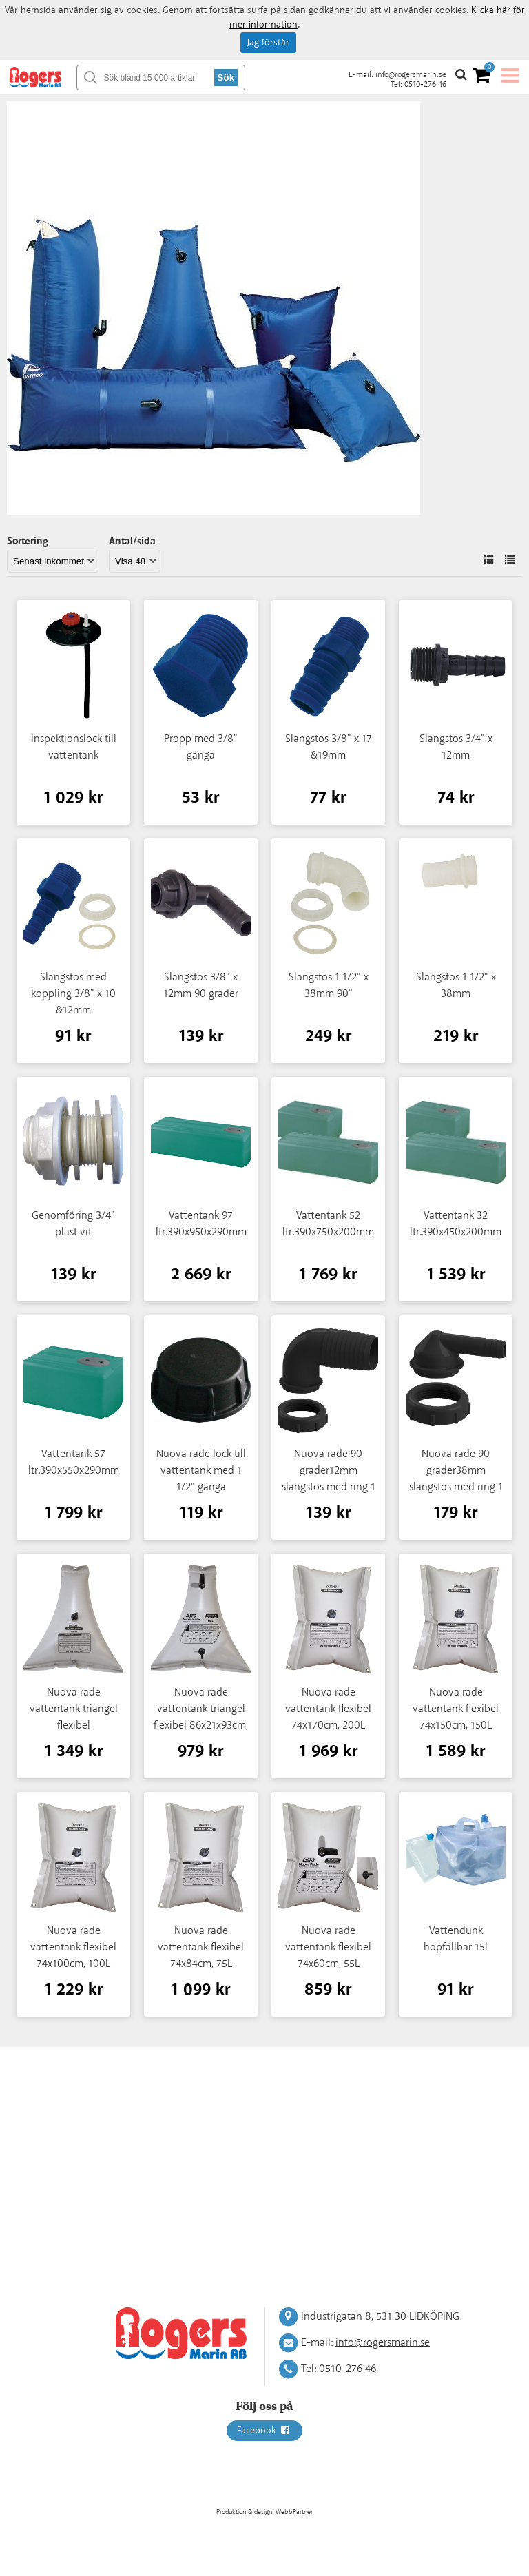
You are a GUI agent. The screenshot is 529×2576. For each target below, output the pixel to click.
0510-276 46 (425, 84)
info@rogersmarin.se (410, 75)
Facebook (264, 2431)
